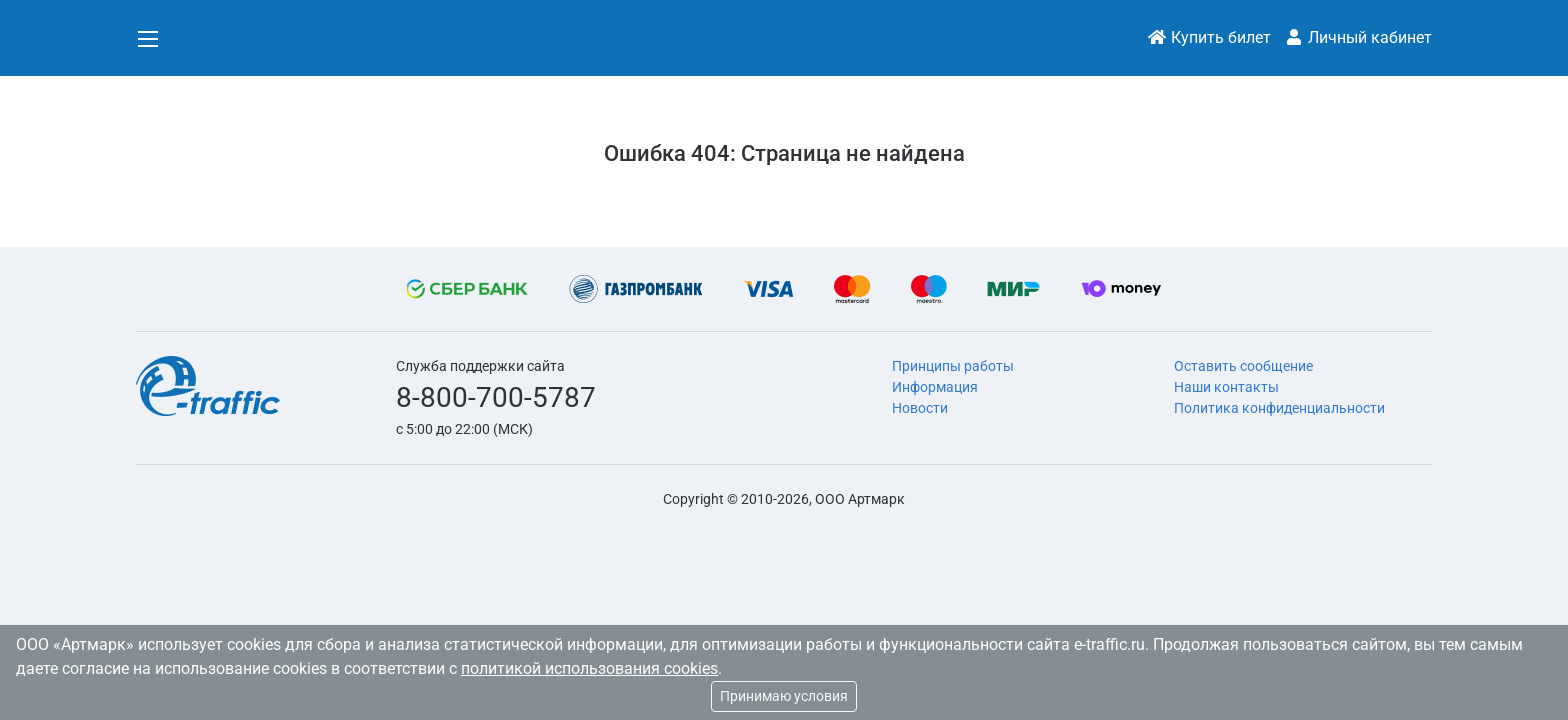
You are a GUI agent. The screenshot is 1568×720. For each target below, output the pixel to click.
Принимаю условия (784, 696)
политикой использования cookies (589, 668)
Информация (935, 387)
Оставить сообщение (1243, 366)
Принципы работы (953, 366)
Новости (920, 408)
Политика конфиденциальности (1279, 408)
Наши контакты (1226, 387)
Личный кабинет (1358, 37)
